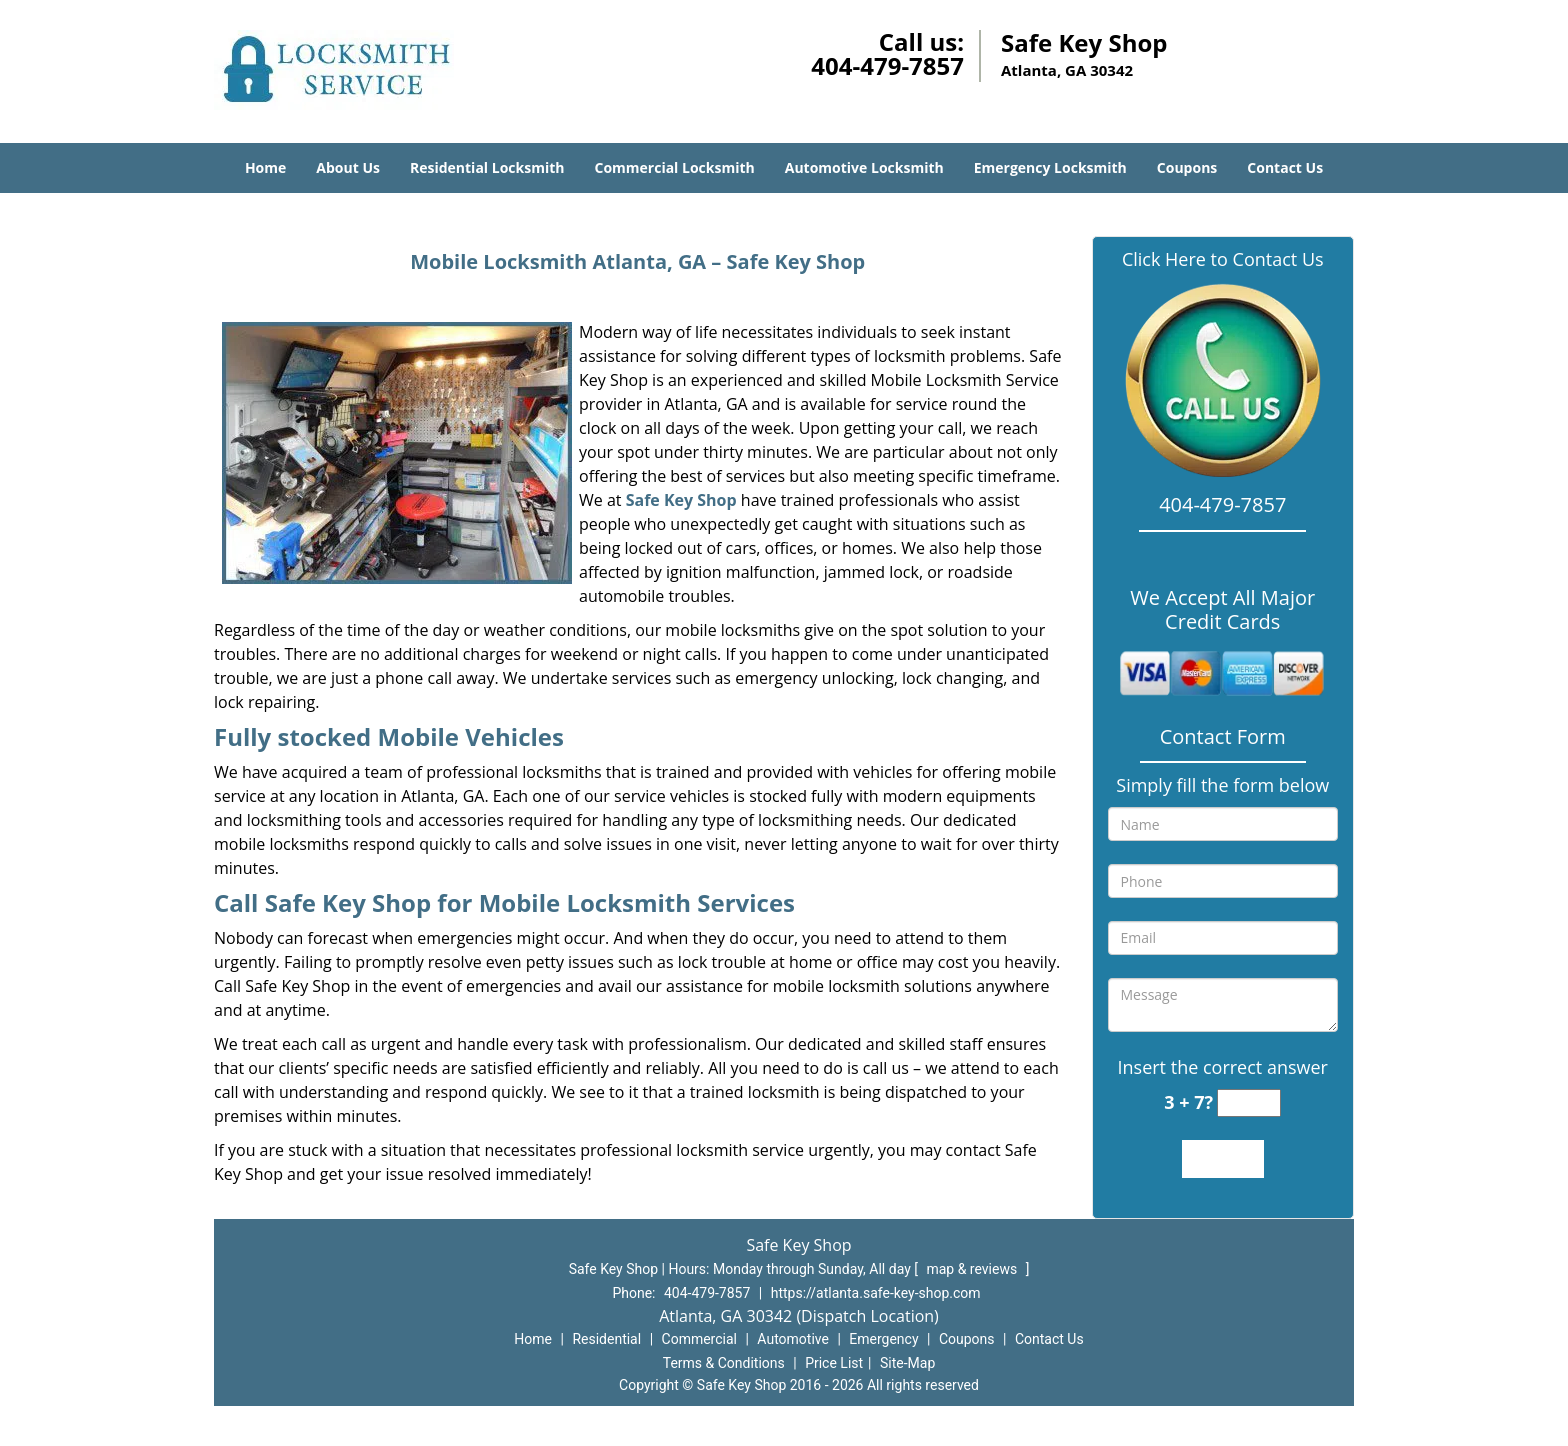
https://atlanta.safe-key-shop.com (876, 1293)
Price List (834, 1363)
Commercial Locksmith (674, 167)
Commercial (699, 1339)
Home (265, 167)
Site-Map (907, 1363)
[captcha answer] (1249, 1103)
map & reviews (973, 1269)
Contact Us (1285, 167)
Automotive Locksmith (864, 167)
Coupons (1187, 167)
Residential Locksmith (487, 167)
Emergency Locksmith (1050, 167)
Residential (606, 1339)
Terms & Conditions (724, 1363)
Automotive (793, 1339)
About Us (348, 167)
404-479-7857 (887, 65)
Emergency (883, 1339)
